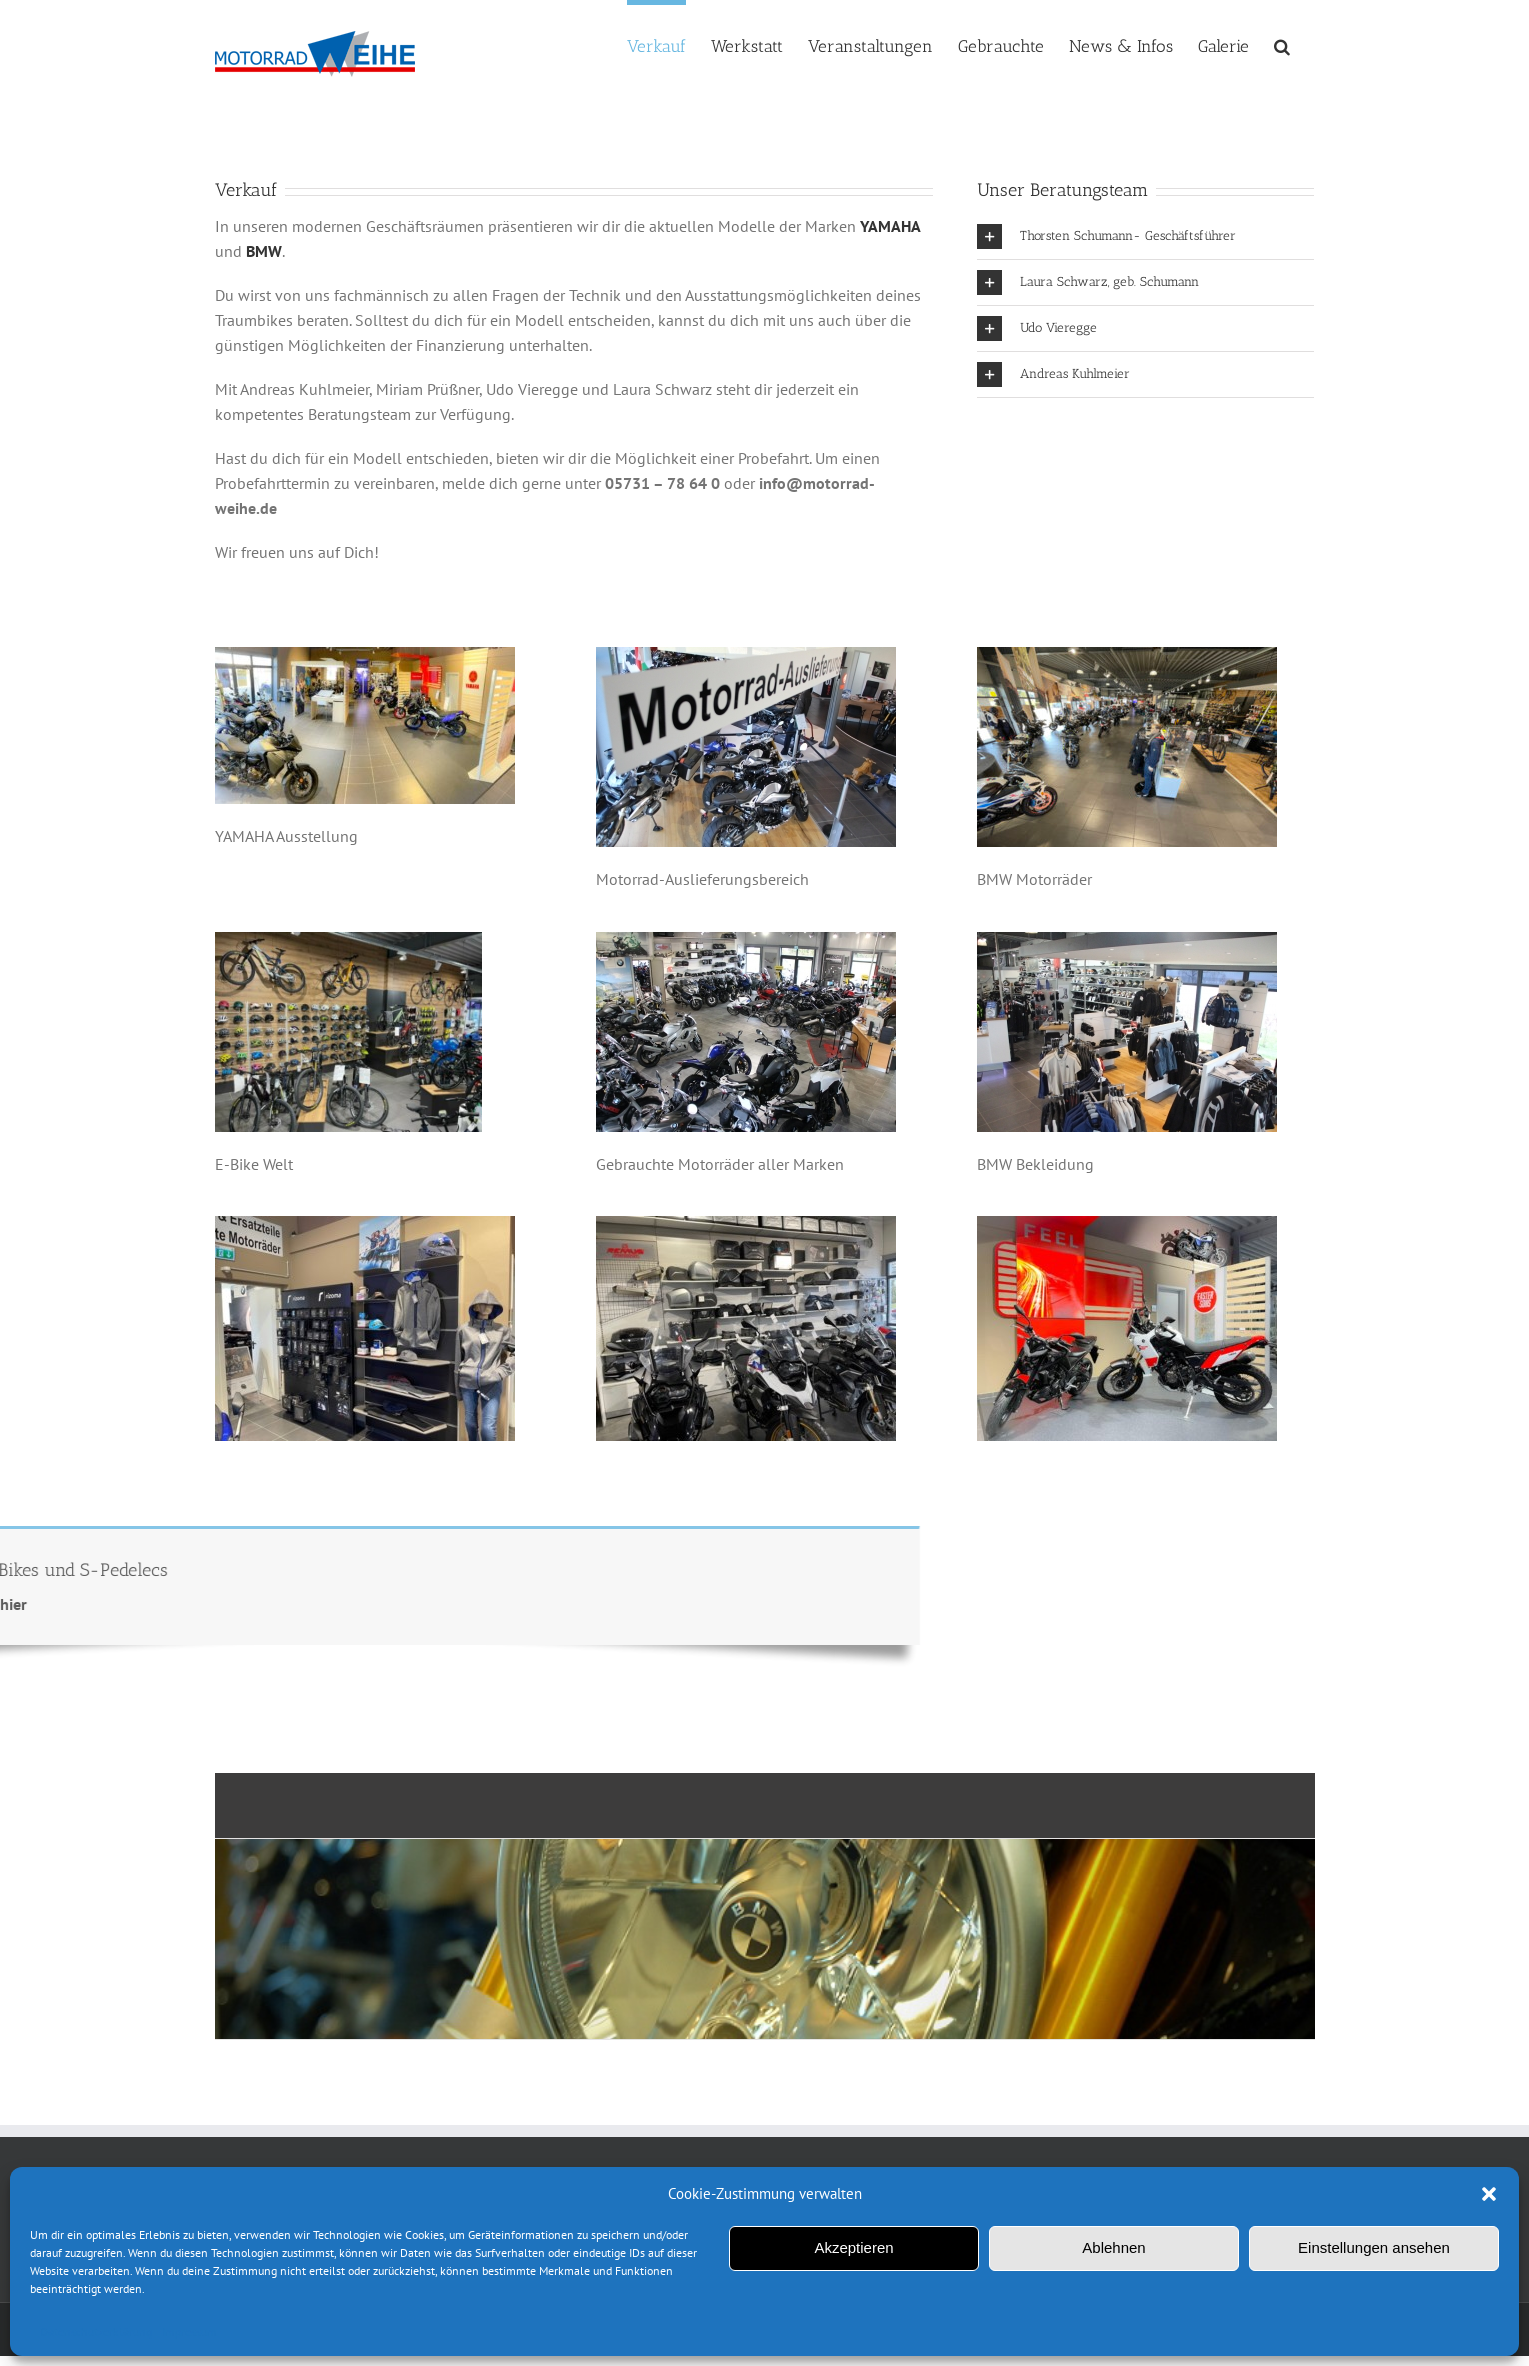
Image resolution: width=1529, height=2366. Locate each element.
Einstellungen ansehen (1374, 2247)
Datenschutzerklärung (96, 2331)
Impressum (189, 2331)
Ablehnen (1113, 2247)
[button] (1489, 2194)
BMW (264, 251)
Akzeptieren (853, 2247)
